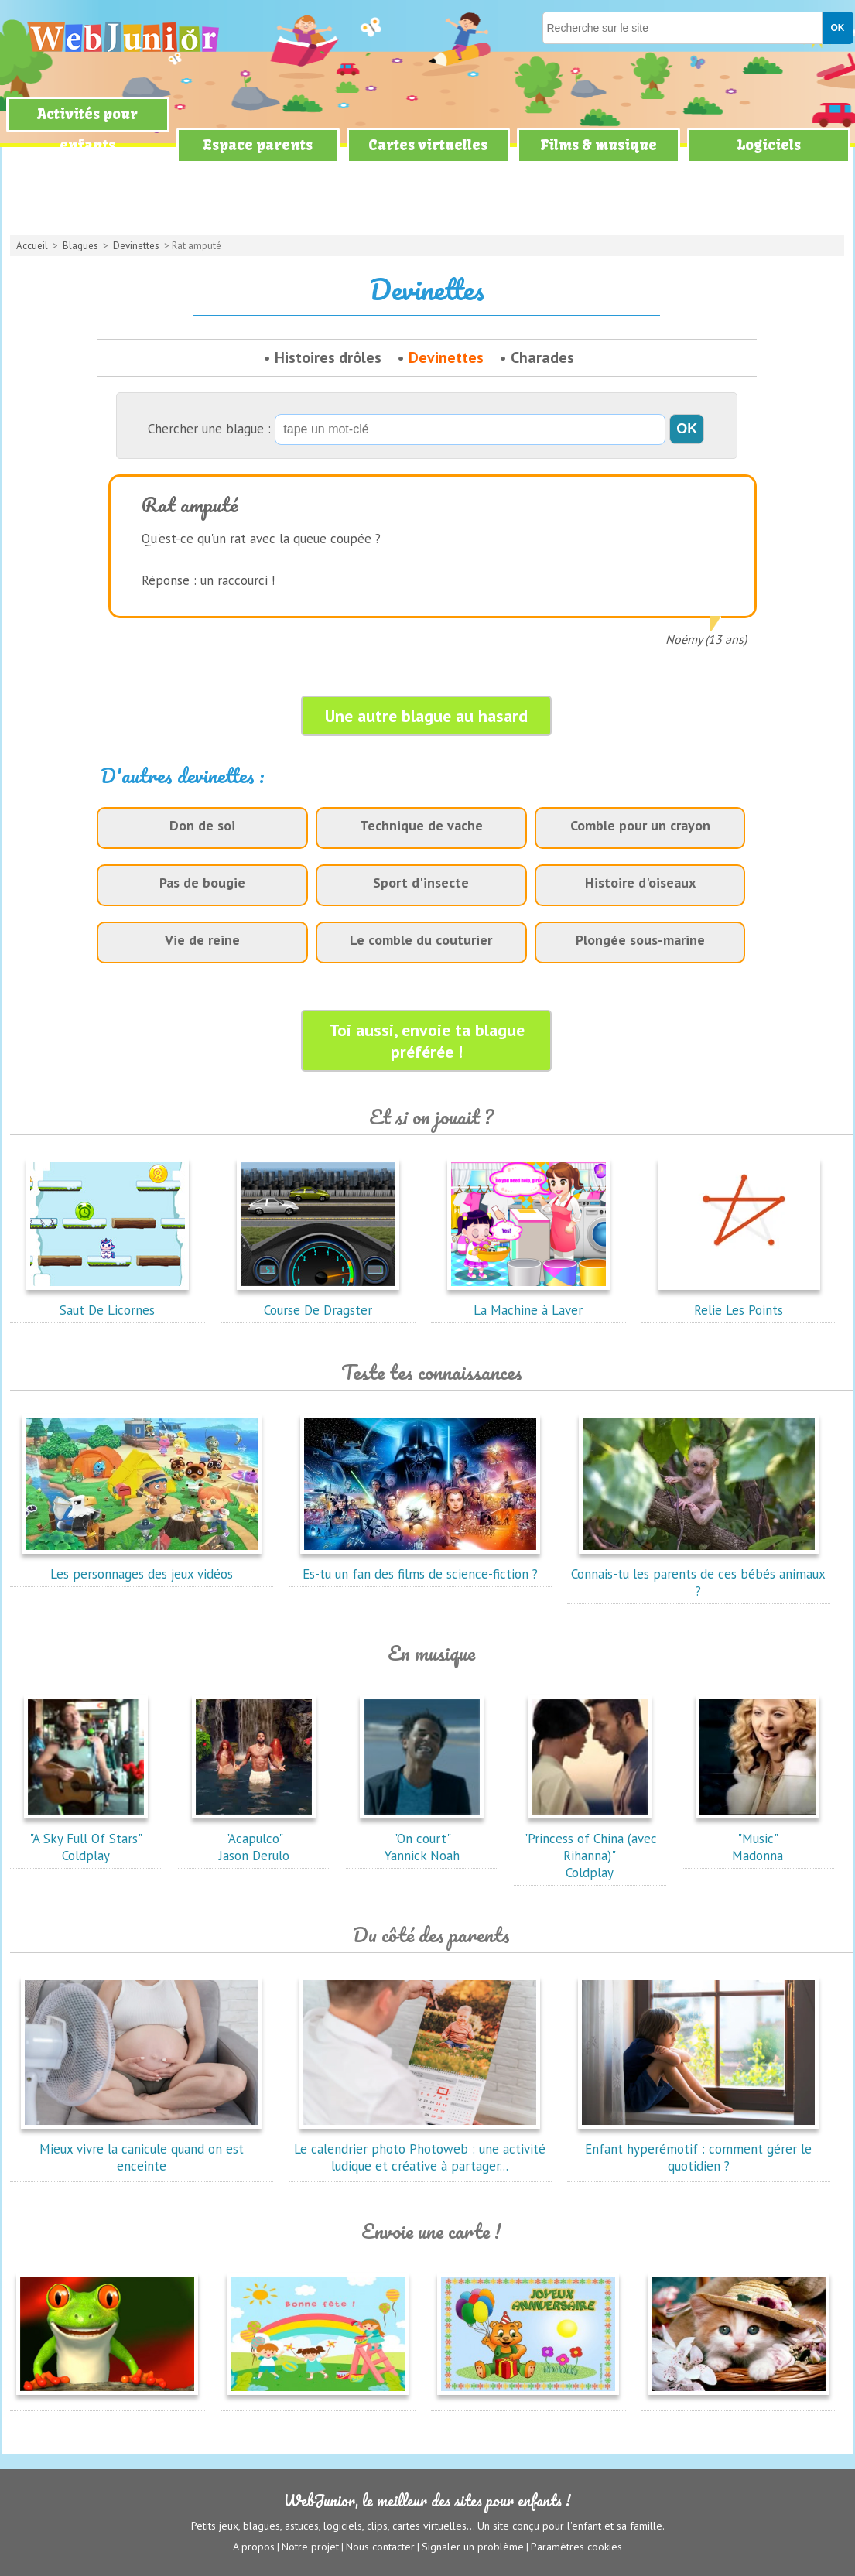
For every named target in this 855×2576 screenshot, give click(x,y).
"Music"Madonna (757, 1838)
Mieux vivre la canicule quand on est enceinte (142, 2148)
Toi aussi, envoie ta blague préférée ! (427, 1040)
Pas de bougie (202, 882)
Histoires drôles (328, 357)
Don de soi (202, 825)
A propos (254, 2546)
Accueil (32, 245)
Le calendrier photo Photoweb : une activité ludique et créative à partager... (419, 2148)
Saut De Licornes (107, 1302)
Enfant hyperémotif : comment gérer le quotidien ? (699, 2148)
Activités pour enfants (87, 129)
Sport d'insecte (421, 882)
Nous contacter (380, 2546)
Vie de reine (202, 940)
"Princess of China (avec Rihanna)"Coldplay (590, 1847)
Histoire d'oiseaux (640, 882)
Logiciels (769, 145)
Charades (542, 357)
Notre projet (310, 2546)
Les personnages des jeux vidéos (142, 1565)
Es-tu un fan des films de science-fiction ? (420, 1565)
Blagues (80, 245)
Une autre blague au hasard (426, 716)
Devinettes (136, 245)
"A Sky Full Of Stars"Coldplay (86, 1838)
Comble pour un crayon (640, 825)
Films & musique (598, 145)
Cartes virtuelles (427, 145)
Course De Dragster (318, 1302)
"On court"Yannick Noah (422, 1838)
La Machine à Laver (528, 1302)
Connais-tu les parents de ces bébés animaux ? (698, 1573)
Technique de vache (421, 825)
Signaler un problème (473, 2546)
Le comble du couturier (421, 940)
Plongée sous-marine (640, 940)
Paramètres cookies (576, 2546)
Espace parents (258, 145)
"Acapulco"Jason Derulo (254, 1838)
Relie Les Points (739, 1302)
